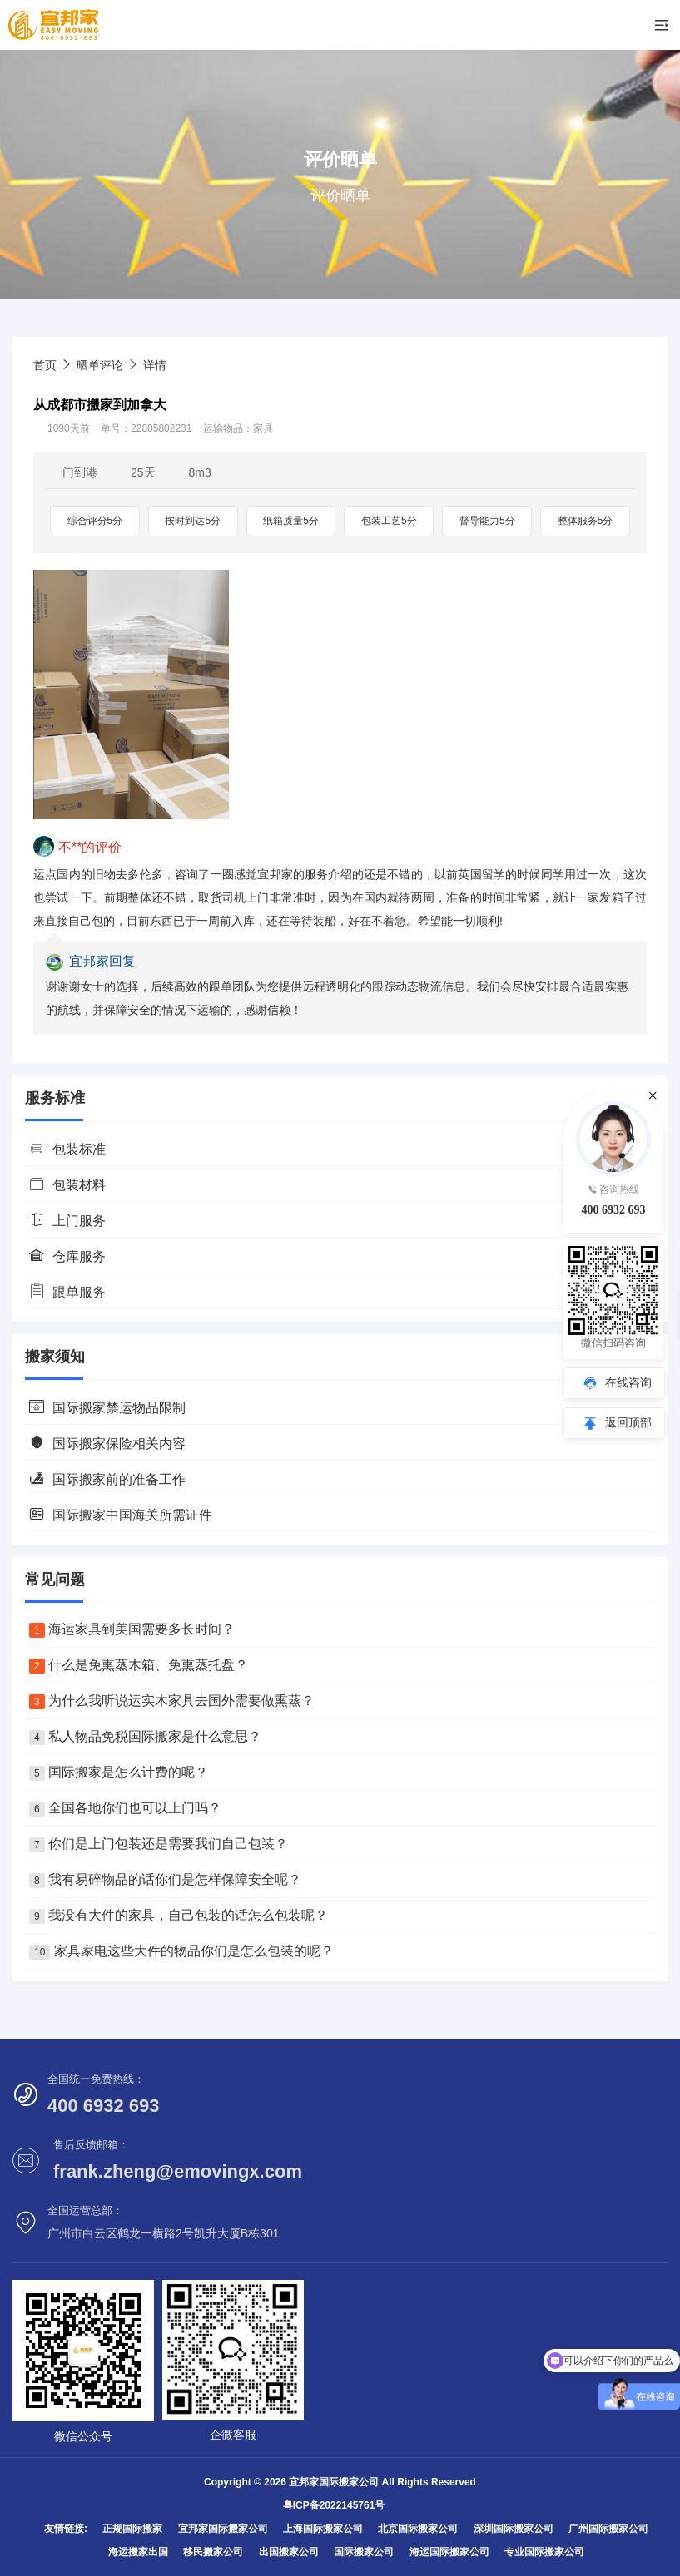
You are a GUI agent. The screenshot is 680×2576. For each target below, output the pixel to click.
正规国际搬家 (132, 2528)
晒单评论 (100, 365)
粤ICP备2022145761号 (334, 2505)
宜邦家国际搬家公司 (223, 2528)
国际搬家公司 (364, 2552)
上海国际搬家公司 (323, 2528)
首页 (45, 365)
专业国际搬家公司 (544, 2552)
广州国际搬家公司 (608, 2528)
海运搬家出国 (138, 2552)
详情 (154, 365)
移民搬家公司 (213, 2552)
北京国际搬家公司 (418, 2528)
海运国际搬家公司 (449, 2552)
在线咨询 (628, 1382)
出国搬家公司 (289, 2552)
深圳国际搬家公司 (513, 2528)
